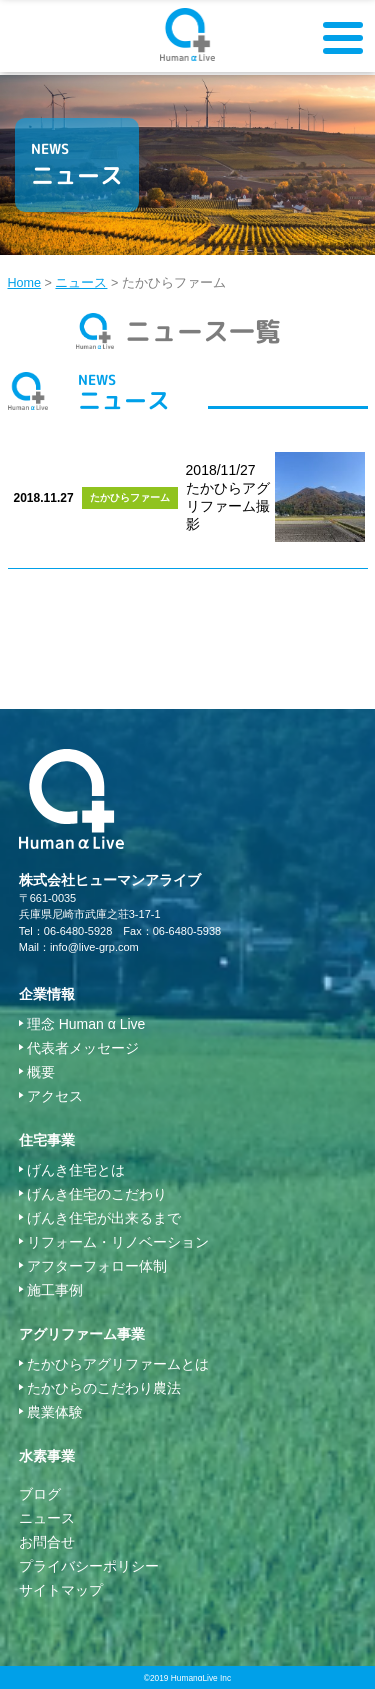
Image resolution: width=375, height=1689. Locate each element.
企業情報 (47, 994)
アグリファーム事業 (82, 1334)
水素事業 (47, 1456)
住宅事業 (47, 1140)
